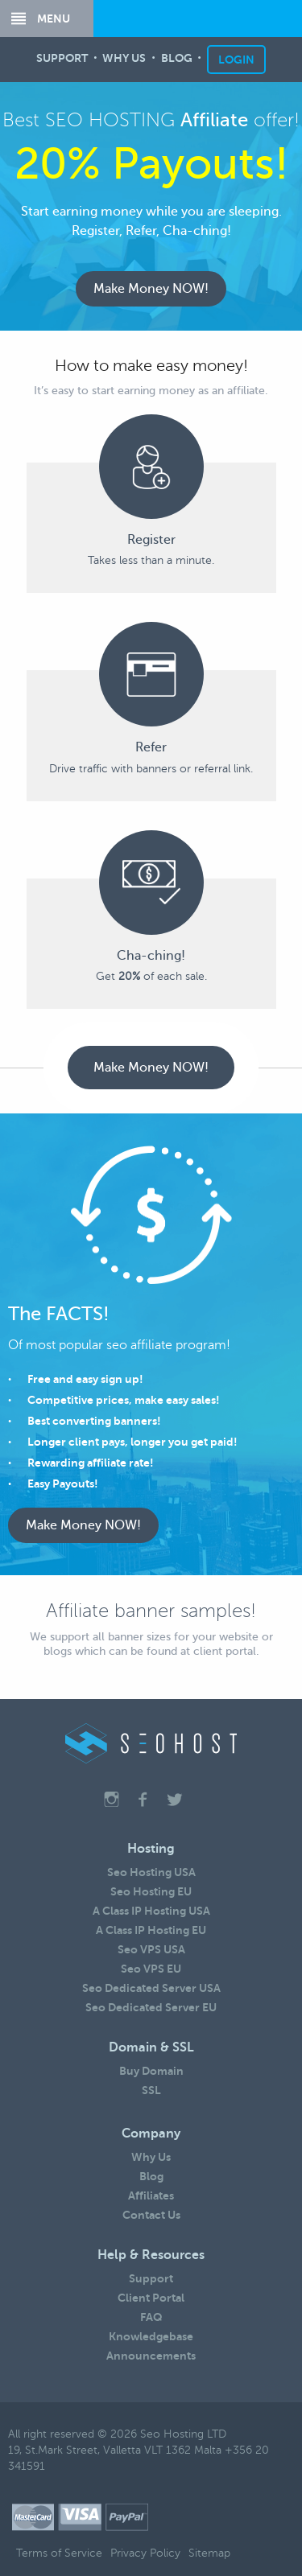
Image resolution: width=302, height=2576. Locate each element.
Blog (151, 2176)
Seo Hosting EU (151, 1891)
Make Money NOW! (151, 289)
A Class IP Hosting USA (151, 1910)
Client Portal (151, 2297)
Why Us (151, 2156)
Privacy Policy (145, 2553)
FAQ (151, 2317)
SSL (151, 2090)
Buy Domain (151, 2070)
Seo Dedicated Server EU (151, 2007)
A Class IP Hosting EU (151, 1930)
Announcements (151, 2355)
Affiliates (151, 2195)
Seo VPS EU (151, 1968)
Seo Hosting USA (151, 1872)
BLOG (176, 59)
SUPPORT (62, 59)
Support (151, 2278)
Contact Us (151, 2214)
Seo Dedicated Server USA (151, 1987)
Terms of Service (59, 2553)
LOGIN (236, 59)
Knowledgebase (151, 2336)
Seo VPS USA (151, 1949)
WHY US (124, 59)
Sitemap (209, 2553)
